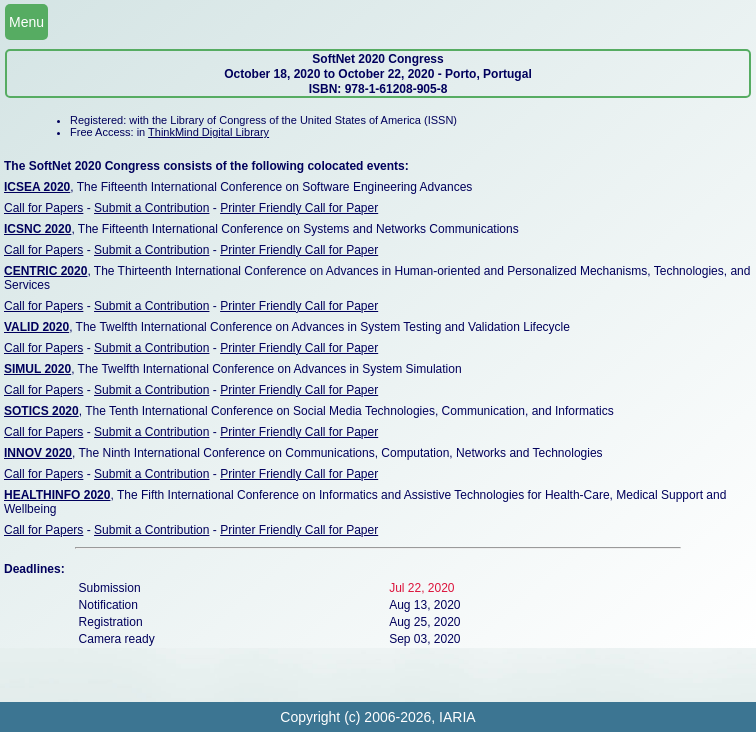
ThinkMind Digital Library (208, 132)
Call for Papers (43, 208)
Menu (26, 22)
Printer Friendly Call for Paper (299, 208)
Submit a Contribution (151, 208)
